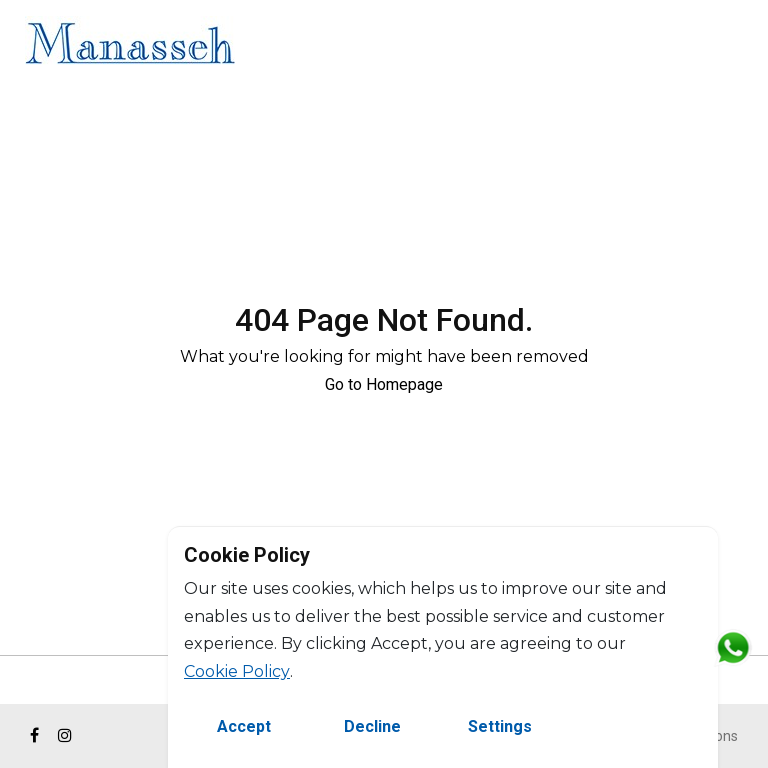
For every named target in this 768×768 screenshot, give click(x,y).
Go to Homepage (384, 384)
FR (735, 46)
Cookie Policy (237, 671)
